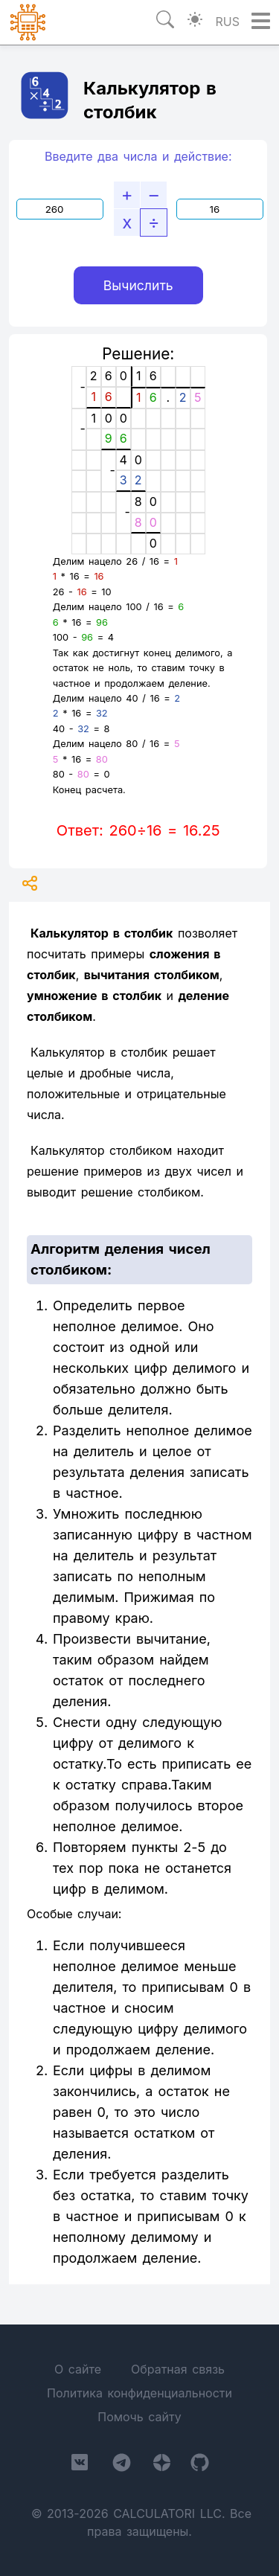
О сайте (77, 2369)
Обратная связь (178, 2369)
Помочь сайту (139, 2416)
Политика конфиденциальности (139, 2393)
